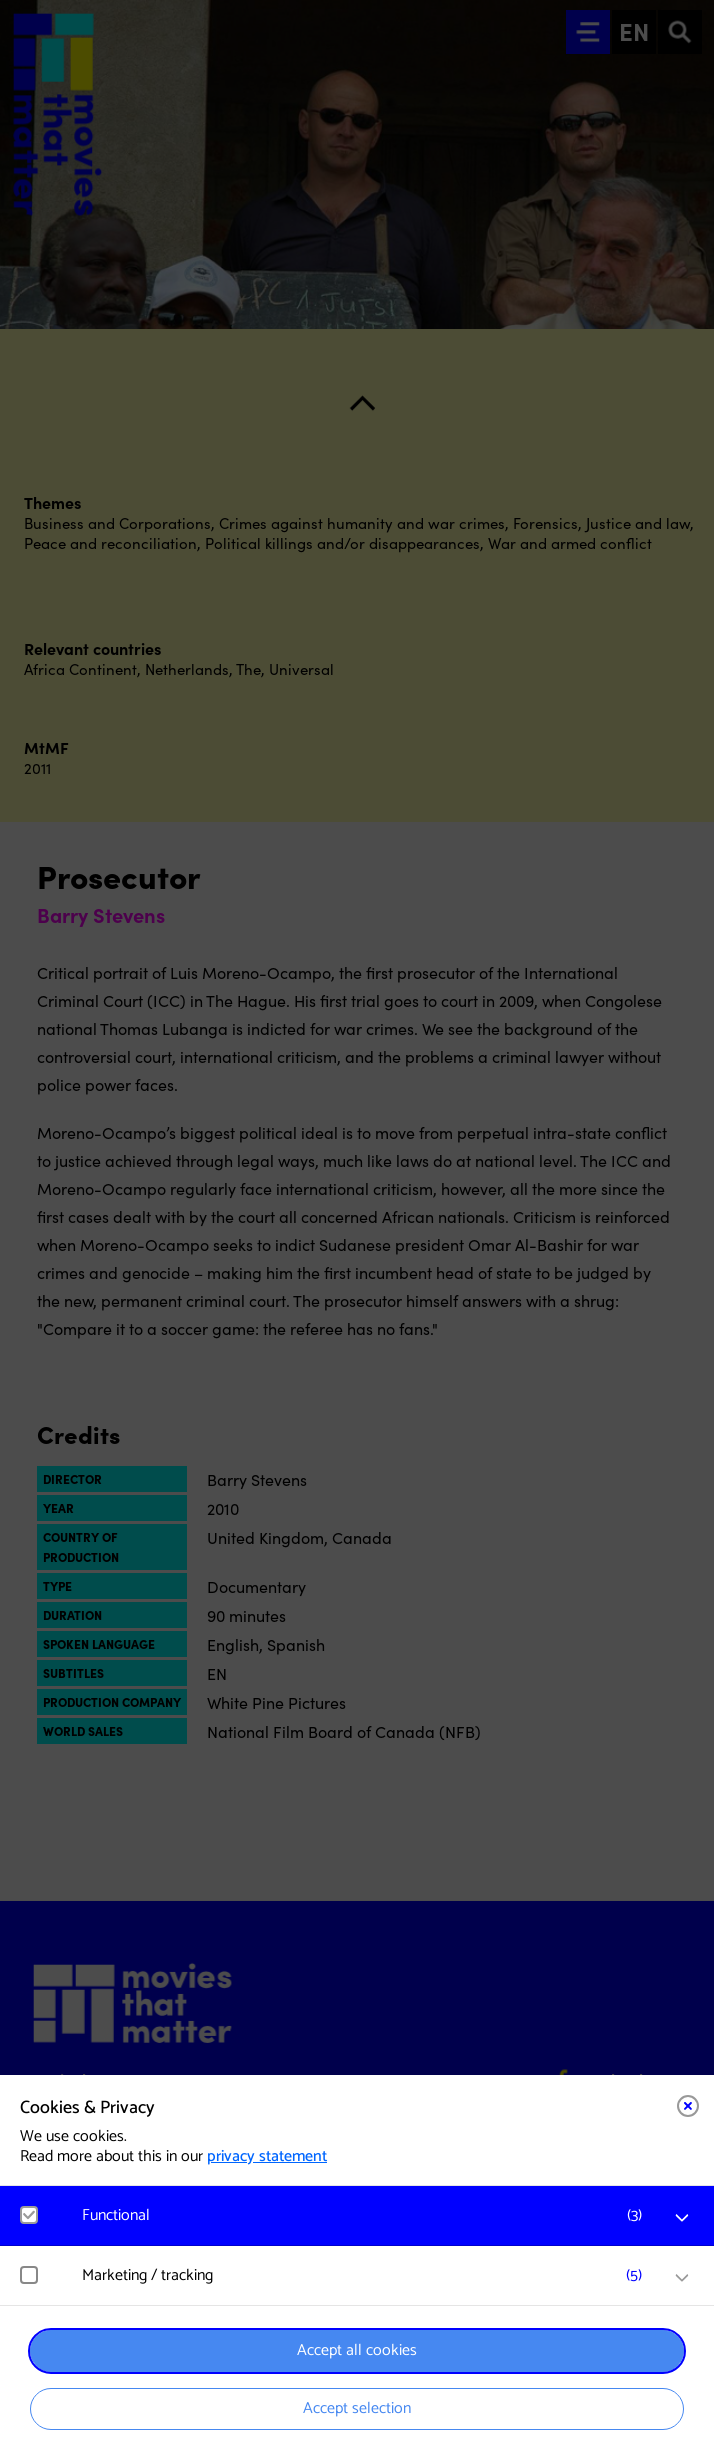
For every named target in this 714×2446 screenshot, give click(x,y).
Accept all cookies (357, 2350)
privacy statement (267, 2156)
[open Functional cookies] (682, 2218)
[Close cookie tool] (688, 2106)
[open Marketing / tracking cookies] (682, 2278)
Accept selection (357, 2408)
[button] (367, 2215)
